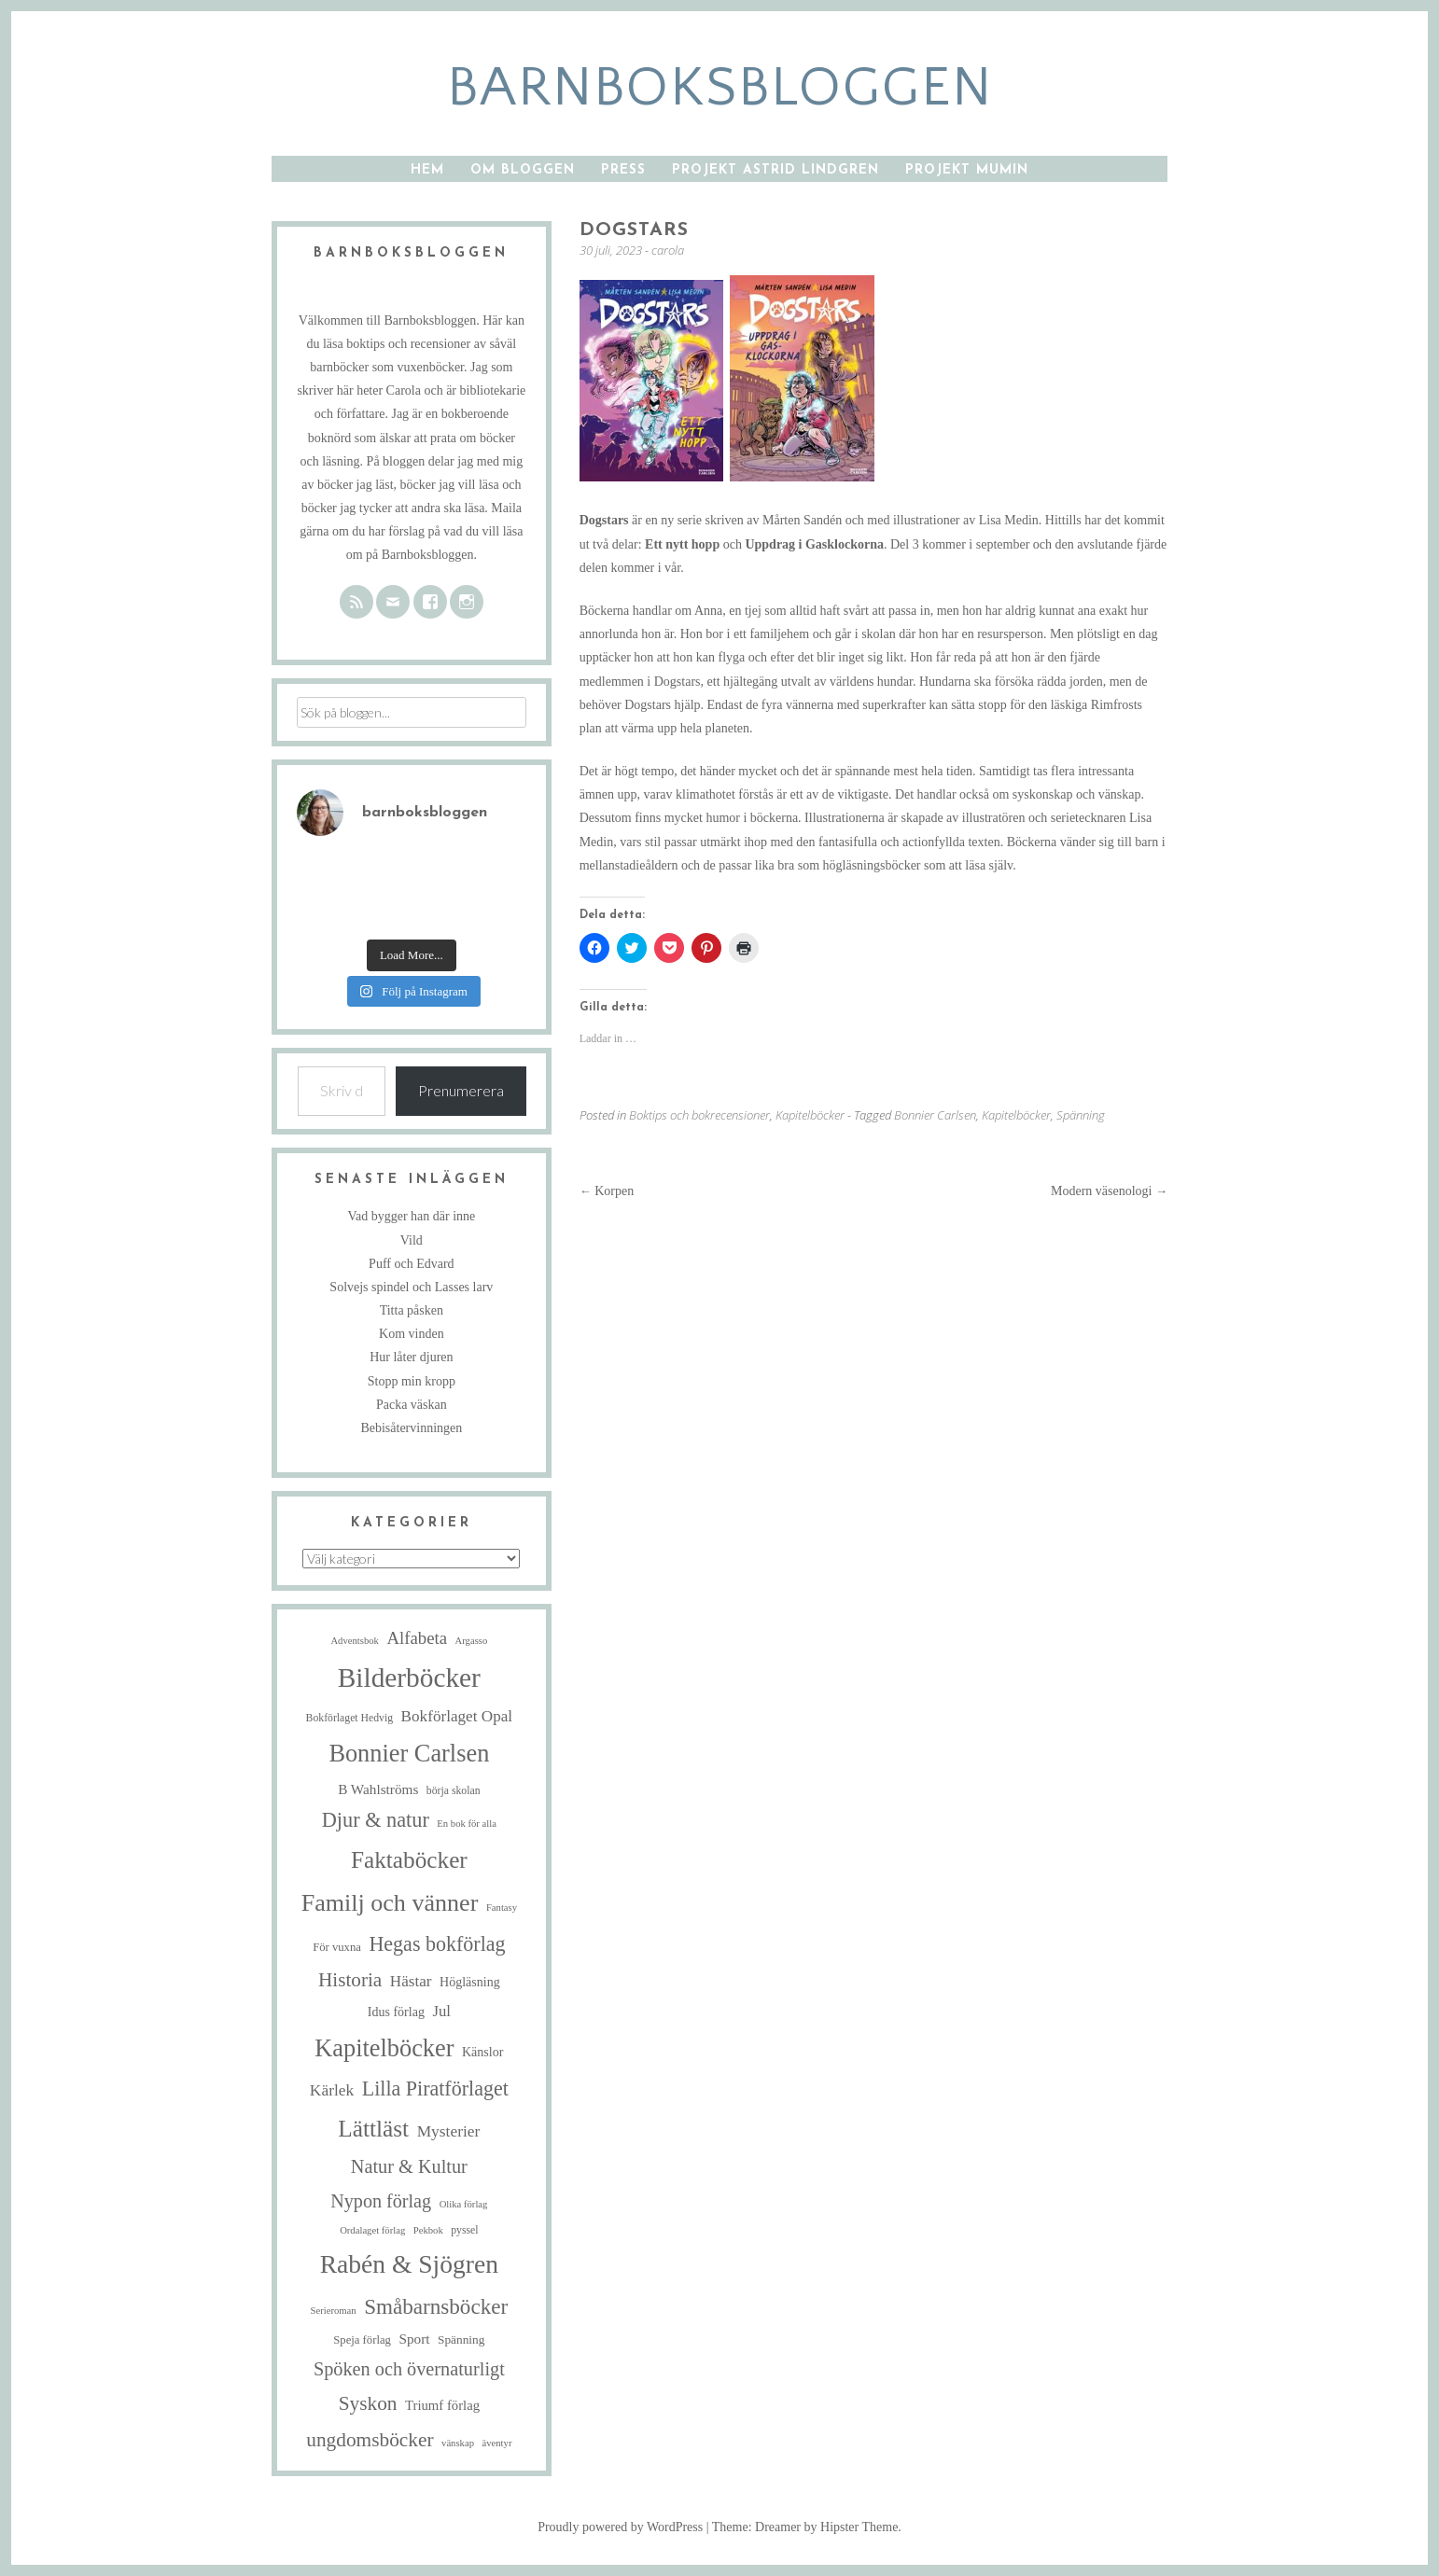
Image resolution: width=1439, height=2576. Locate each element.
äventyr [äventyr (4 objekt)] (496, 2443)
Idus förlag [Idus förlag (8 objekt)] (396, 2011)
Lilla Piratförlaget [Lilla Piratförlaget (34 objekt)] (435, 2088)
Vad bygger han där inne (411, 1216)
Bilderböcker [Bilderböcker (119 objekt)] (409, 1677)
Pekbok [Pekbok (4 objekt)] (428, 2230)
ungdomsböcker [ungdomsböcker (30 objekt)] (369, 2440)
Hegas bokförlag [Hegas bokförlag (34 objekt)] (437, 1944)
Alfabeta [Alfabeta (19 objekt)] (416, 1638)
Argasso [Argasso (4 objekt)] (471, 1641)
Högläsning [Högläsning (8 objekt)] (470, 1981)
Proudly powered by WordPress (620, 2527)
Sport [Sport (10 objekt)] (413, 2338)
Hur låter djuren (411, 1357)
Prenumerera (461, 1090)
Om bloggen (522, 170)
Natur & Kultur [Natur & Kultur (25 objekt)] (409, 2166)
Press (623, 170)
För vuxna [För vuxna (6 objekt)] (337, 1947)
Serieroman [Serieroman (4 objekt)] (333, 2310)
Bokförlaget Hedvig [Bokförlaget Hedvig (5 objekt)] (350, 1718)
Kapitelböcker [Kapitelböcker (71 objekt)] (384, 2048)
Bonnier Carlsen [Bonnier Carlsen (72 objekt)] (408, 1753)
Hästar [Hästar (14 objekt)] (411, 1981)
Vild (411, 1240)
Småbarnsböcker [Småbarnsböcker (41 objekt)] (436, 2306)
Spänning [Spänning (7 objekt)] (461, 2339)
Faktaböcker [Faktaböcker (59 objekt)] (409, 1859)
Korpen (607, 1191)
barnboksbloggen (720, 88)
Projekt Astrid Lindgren (775, 170)
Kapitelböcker (810, 1115)
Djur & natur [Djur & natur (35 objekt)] (375, 1819)
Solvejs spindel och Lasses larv (411, 1287)
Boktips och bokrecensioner (699, 1115)
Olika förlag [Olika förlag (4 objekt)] (464, 2204)
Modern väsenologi (1109, 1191)
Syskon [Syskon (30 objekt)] (368, 2403)
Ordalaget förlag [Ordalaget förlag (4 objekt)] (372, 2230)
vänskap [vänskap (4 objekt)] (457, 2443)
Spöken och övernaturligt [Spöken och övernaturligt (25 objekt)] (409, 2369)
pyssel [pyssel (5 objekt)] (464, 2230)
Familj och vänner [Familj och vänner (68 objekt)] (390, 1902)
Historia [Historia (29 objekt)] (350, 1980)
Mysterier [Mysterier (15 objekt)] (449, 2131)
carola (667, 250)
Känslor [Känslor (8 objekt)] (482, 2051)
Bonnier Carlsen (935, 1115)
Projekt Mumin (966, 170)
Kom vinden (411, 1334)
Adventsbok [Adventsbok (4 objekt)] (354, 1641)
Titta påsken (411, 1310)
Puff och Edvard (411, 1264)
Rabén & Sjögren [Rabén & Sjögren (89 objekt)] (409, 2263)
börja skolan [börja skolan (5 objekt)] (453, 1791)
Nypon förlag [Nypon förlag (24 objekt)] (380, 2201)
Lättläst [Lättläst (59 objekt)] (373, 2128)
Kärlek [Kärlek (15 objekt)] (332, 2090)
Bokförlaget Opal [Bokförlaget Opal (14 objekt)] (456, 1716)
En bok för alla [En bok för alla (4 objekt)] (466, 1823)
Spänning (1080, 1115)
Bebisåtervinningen (411, 1428)
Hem (427, 170)
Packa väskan (411, 1405)
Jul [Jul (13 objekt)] (441, 2011)
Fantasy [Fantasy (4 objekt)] (501, 1907)
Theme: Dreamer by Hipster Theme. (806, 2527)
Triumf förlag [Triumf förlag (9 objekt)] (442, 2405)
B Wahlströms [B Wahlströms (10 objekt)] (378, 1789)
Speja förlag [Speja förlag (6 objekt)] (362, 2339)
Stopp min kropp (411, 1381)
